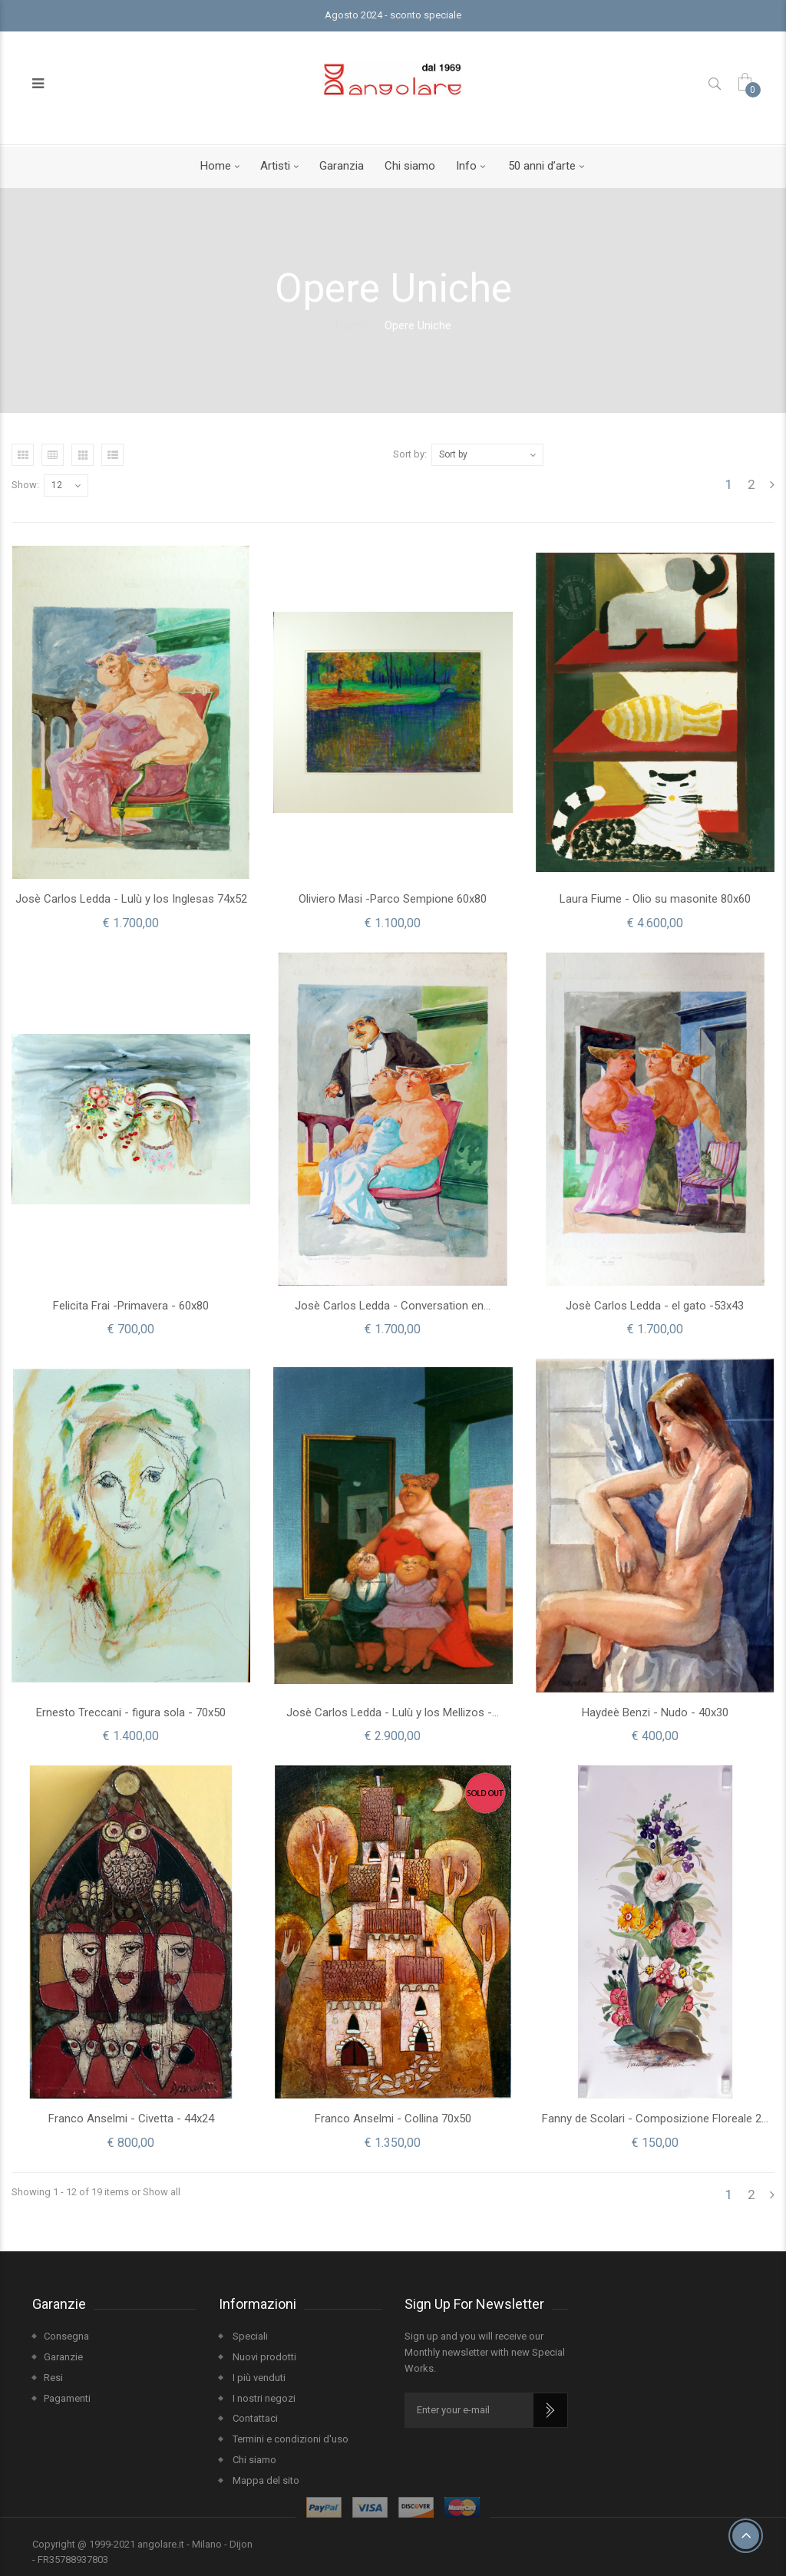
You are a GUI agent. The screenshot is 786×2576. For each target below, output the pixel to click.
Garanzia (341, 166)
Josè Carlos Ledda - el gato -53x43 (655, 1306)
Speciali (249, 2336)
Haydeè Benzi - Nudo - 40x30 (655, 1712)
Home (215, 166)
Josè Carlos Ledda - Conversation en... (392, 1306)
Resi (53, 2377)
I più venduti (258, 2377)
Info (466, 166)
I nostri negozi (263, 2398)
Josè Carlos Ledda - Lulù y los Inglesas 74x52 (131, 899)
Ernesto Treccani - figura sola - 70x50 (131, 1712)
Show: (25, 484)
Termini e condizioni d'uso (289, 2439)
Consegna (66, 2336)
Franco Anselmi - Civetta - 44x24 (131, 2118)
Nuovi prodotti (263, 2357)
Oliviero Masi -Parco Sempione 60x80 (393, 899)
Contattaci (254, 2418)
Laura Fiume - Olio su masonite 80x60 (655, 899)
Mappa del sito (264, 2480)
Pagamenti (67, 2398)
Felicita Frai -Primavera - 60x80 (131, 1306)
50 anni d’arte (542, 166)
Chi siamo (410, 166)
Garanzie (63, 2357)
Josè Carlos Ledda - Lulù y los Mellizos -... (392, 1712)
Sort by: (410, 454)
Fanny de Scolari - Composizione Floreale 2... (655, 2118)
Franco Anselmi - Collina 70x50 (393, 2118)
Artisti (275, 166)
